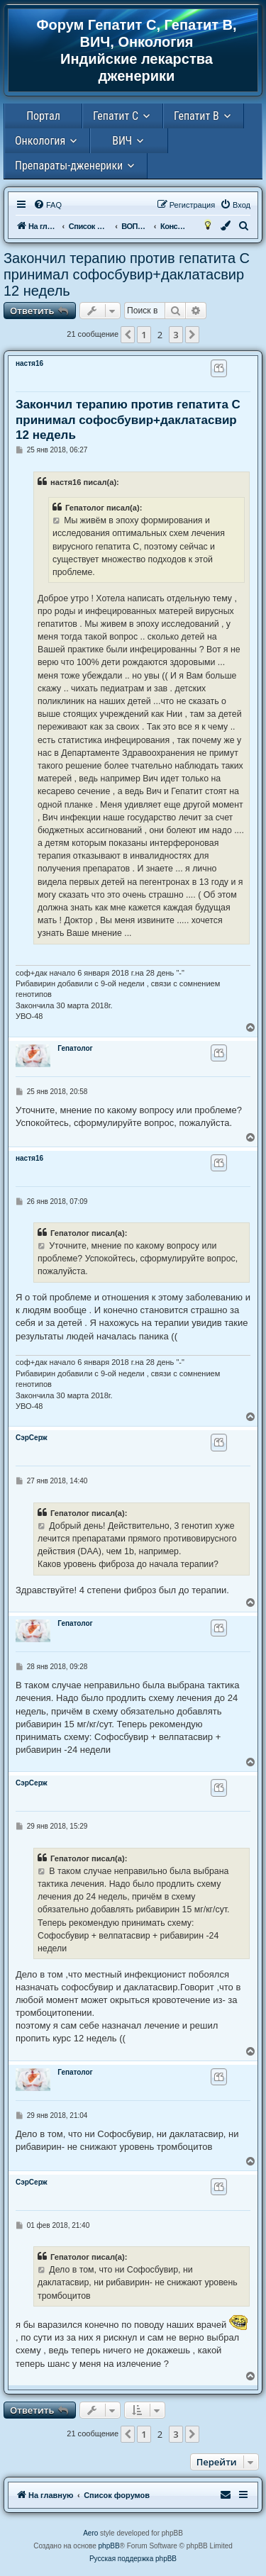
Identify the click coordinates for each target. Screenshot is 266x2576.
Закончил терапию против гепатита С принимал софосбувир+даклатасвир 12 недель (127, 274)
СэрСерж (32, 1438)
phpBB (109, 2546)
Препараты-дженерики (69, 165)
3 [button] (175, 334)
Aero (90, 2533)
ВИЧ (122, 140)
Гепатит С (115, 116)
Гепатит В (196, 116)
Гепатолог (74, 1048)
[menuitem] (47, 204)
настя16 (29, 363)
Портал (43, 116)
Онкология (40, 140)
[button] (128, 334)
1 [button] (143, 334)
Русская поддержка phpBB (133, 2559)
